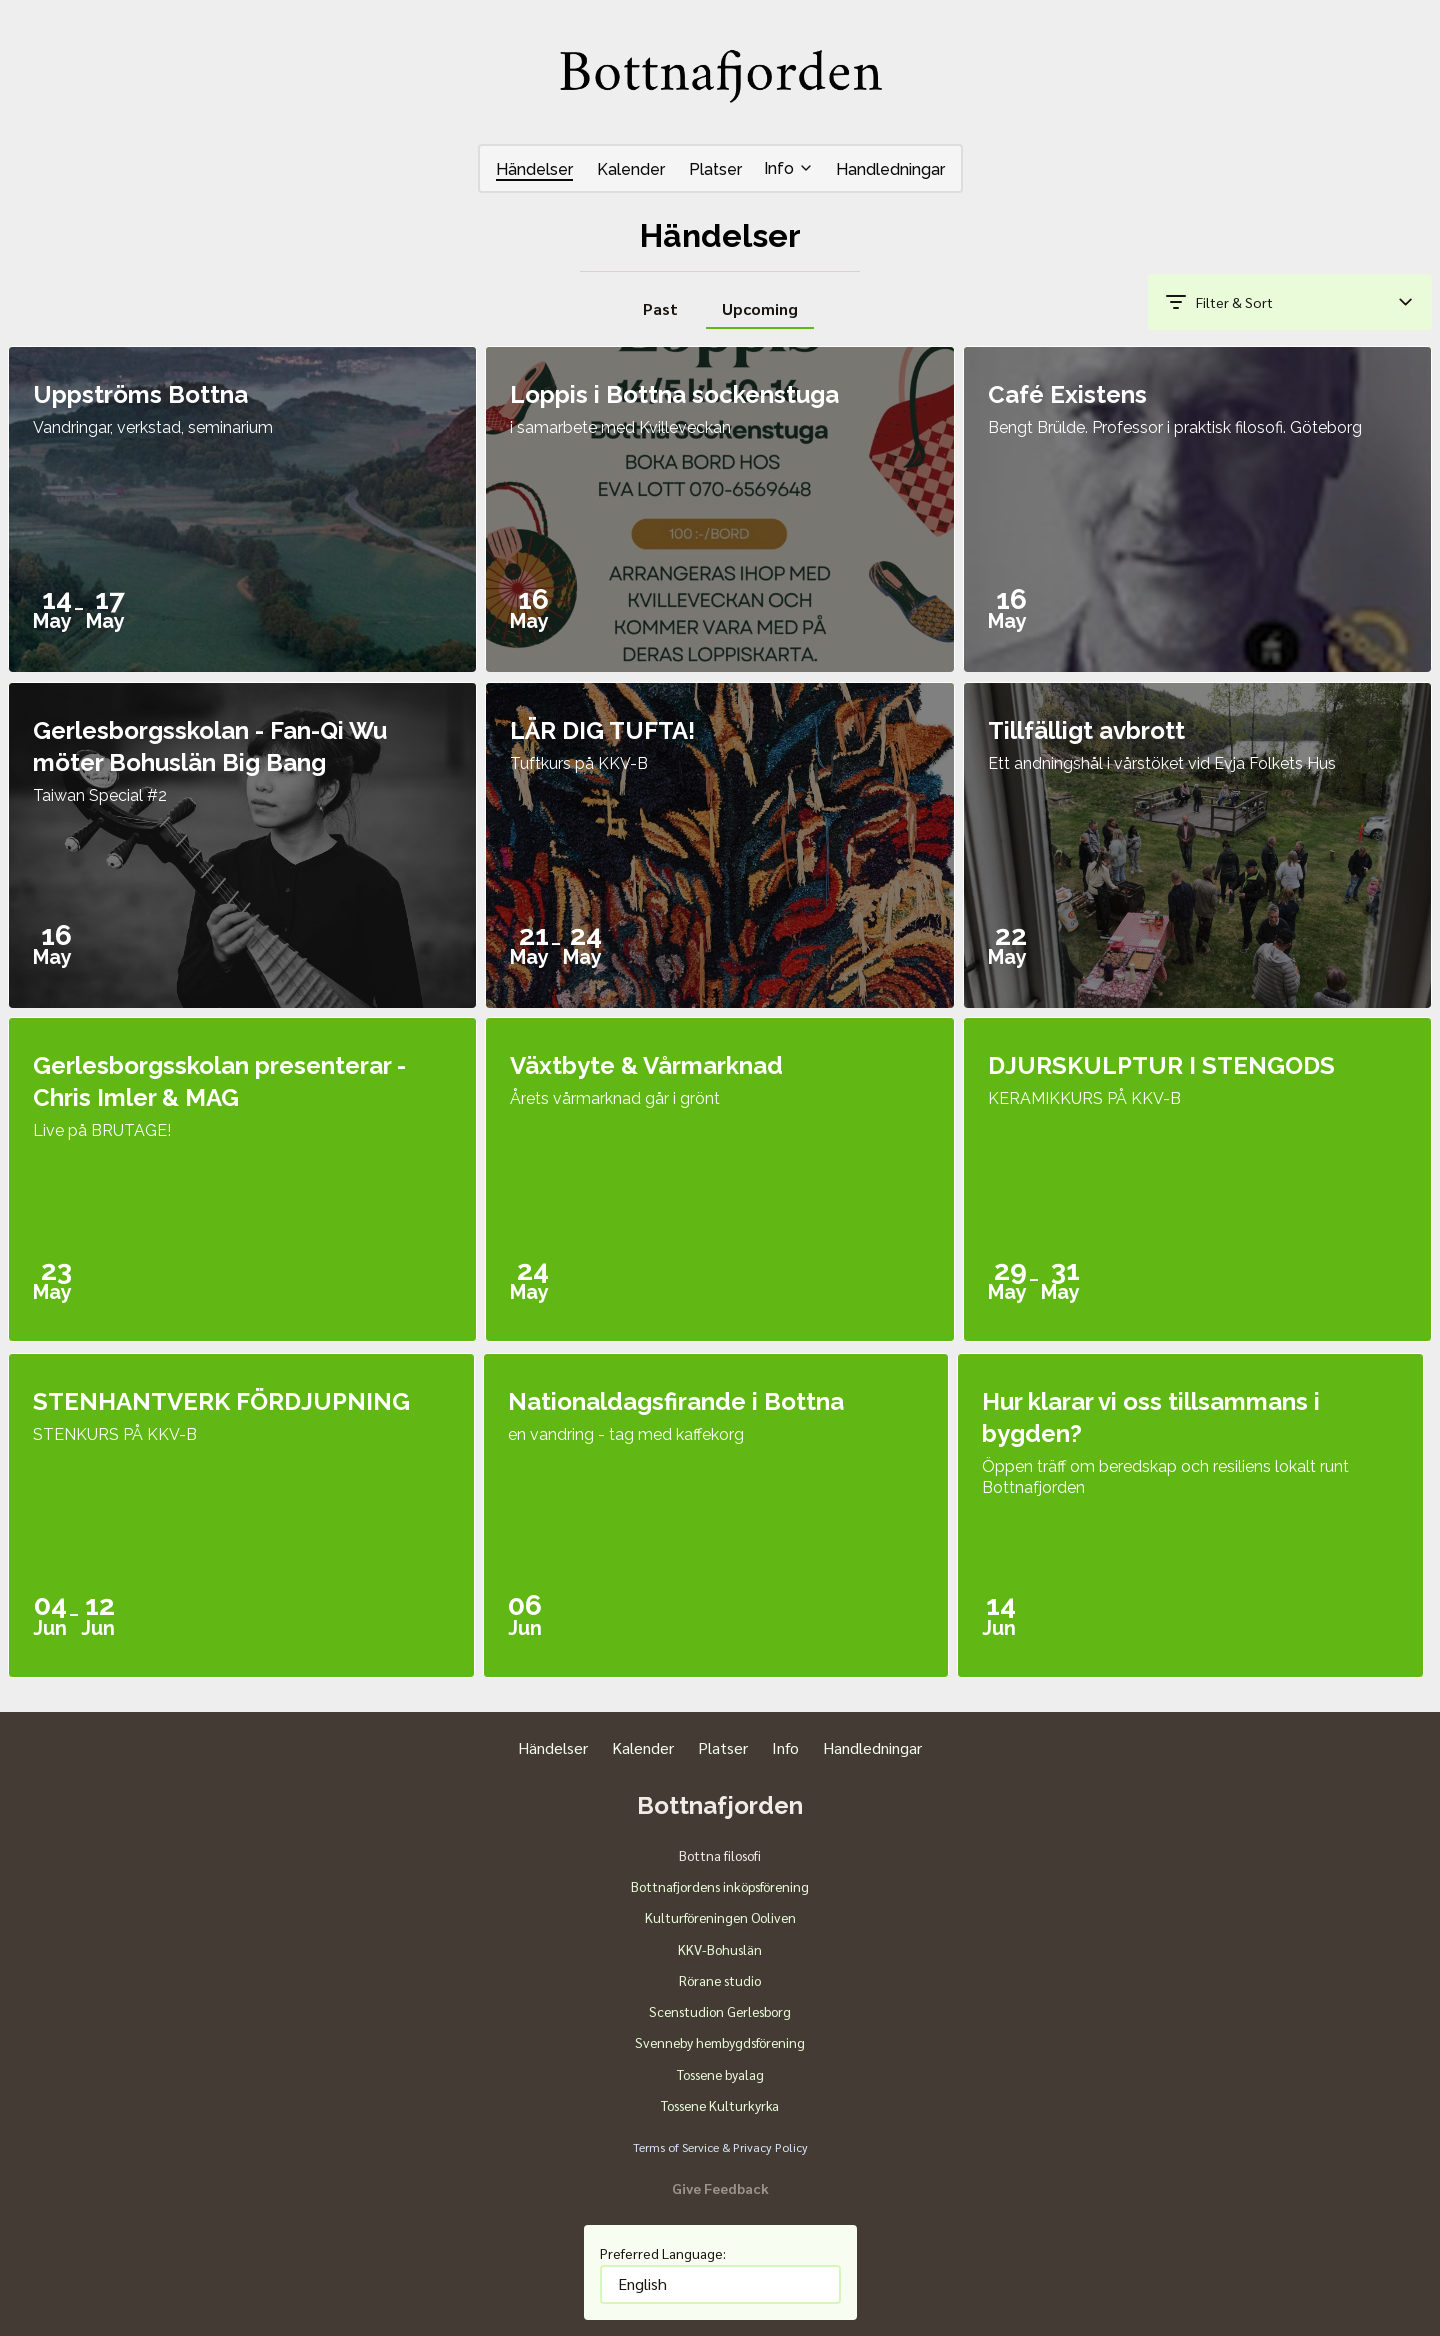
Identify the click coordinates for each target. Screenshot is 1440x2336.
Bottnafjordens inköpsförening (720, 1886)
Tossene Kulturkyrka (720, 2105)
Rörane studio (720, 1980)
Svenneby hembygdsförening (720, 2042)
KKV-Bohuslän (720, 1949)
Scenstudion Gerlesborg (720, 2011)
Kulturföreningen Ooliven (720, 1917)
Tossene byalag (720, 2074)
